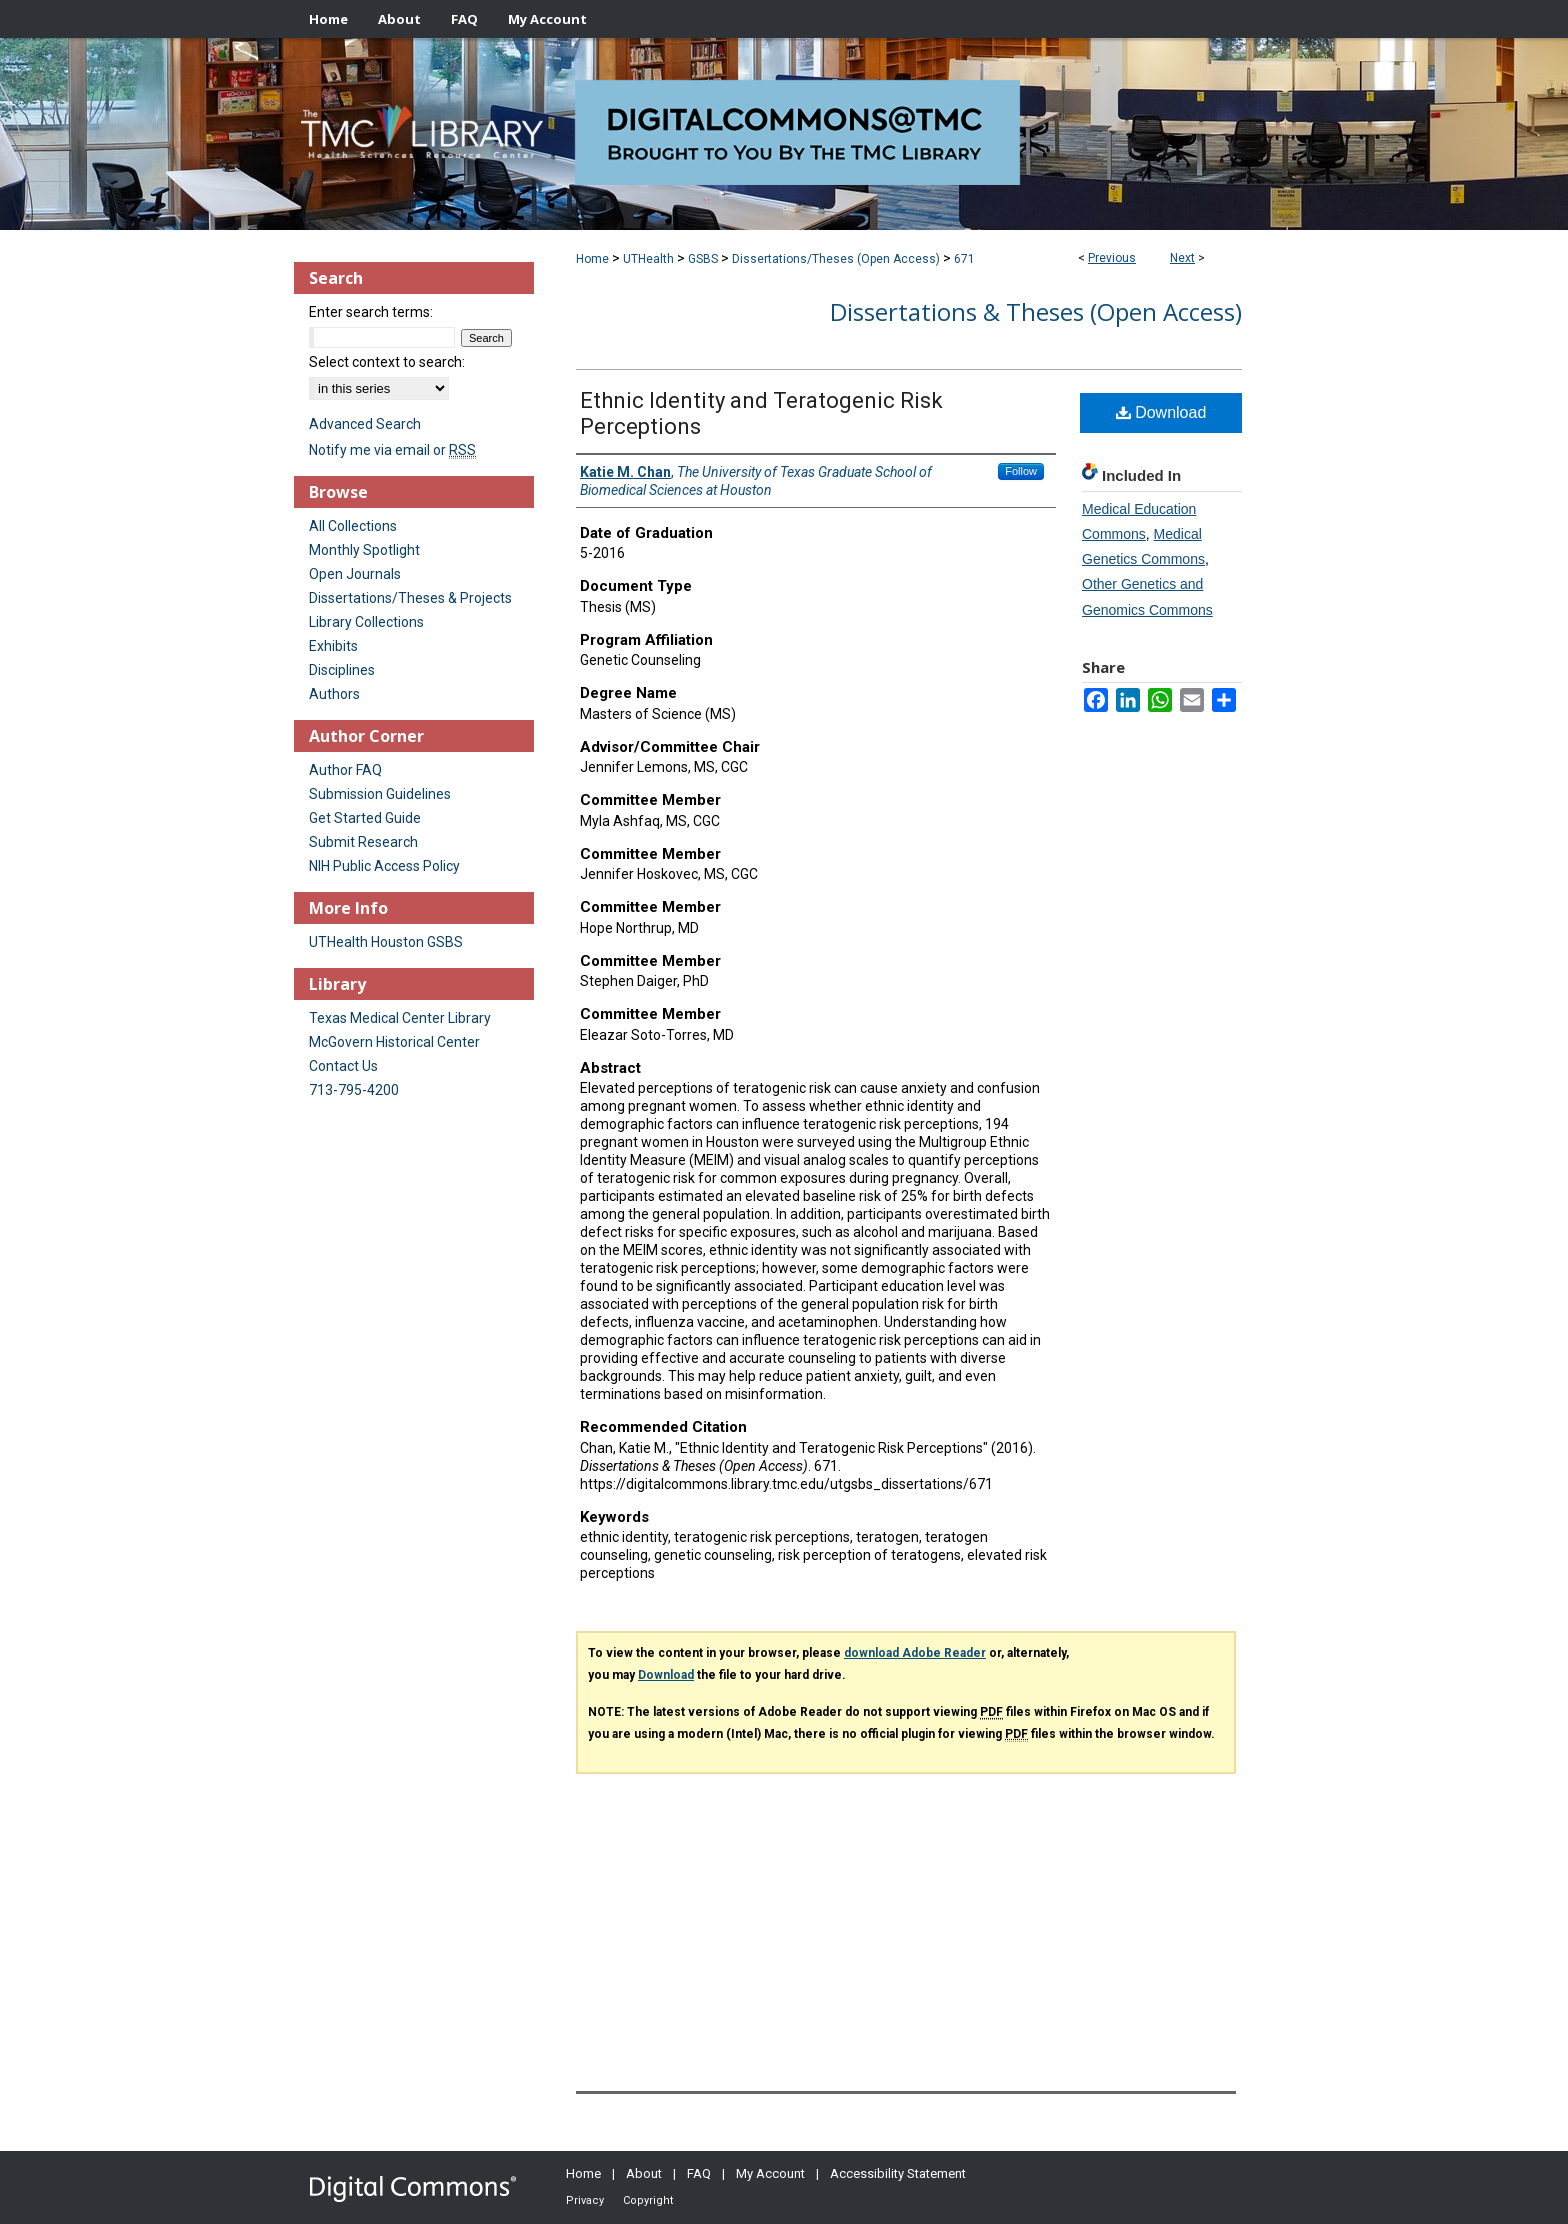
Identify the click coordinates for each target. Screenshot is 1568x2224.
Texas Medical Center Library (400, 1018)
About (644, 2173)
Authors (334, 694)
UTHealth (648, 259)
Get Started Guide (365, 818)
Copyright (648, 2200)
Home (592, 259)
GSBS (703, 259)
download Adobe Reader (915, 1653)
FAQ (699, 2173)
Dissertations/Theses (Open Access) (836, 259)
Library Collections (366, 622)
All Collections (353, 526)
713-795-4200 (354, 1090)
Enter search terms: (371, 312)
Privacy (585, 2200)
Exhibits (333, 646)
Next (1182, 258)
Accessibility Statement (898, 2173)
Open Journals (355, 574)
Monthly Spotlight (364, 550)
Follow (1021, 471)
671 (964, 259)
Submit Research (363, 842)
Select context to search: (387, 362)
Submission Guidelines (380, 794)
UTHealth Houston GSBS (386, 942)
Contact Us (343, 1066)
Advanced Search (365, 424)
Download (1161, 412)
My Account (770, 2173)
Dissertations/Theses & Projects (410, 598)
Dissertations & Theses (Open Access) (1036, 311)
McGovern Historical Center (394, 1042)
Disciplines (342, 670)
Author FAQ (345, 770)
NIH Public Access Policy (384, 866)
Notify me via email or (392, 450)
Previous (1112, 258)
